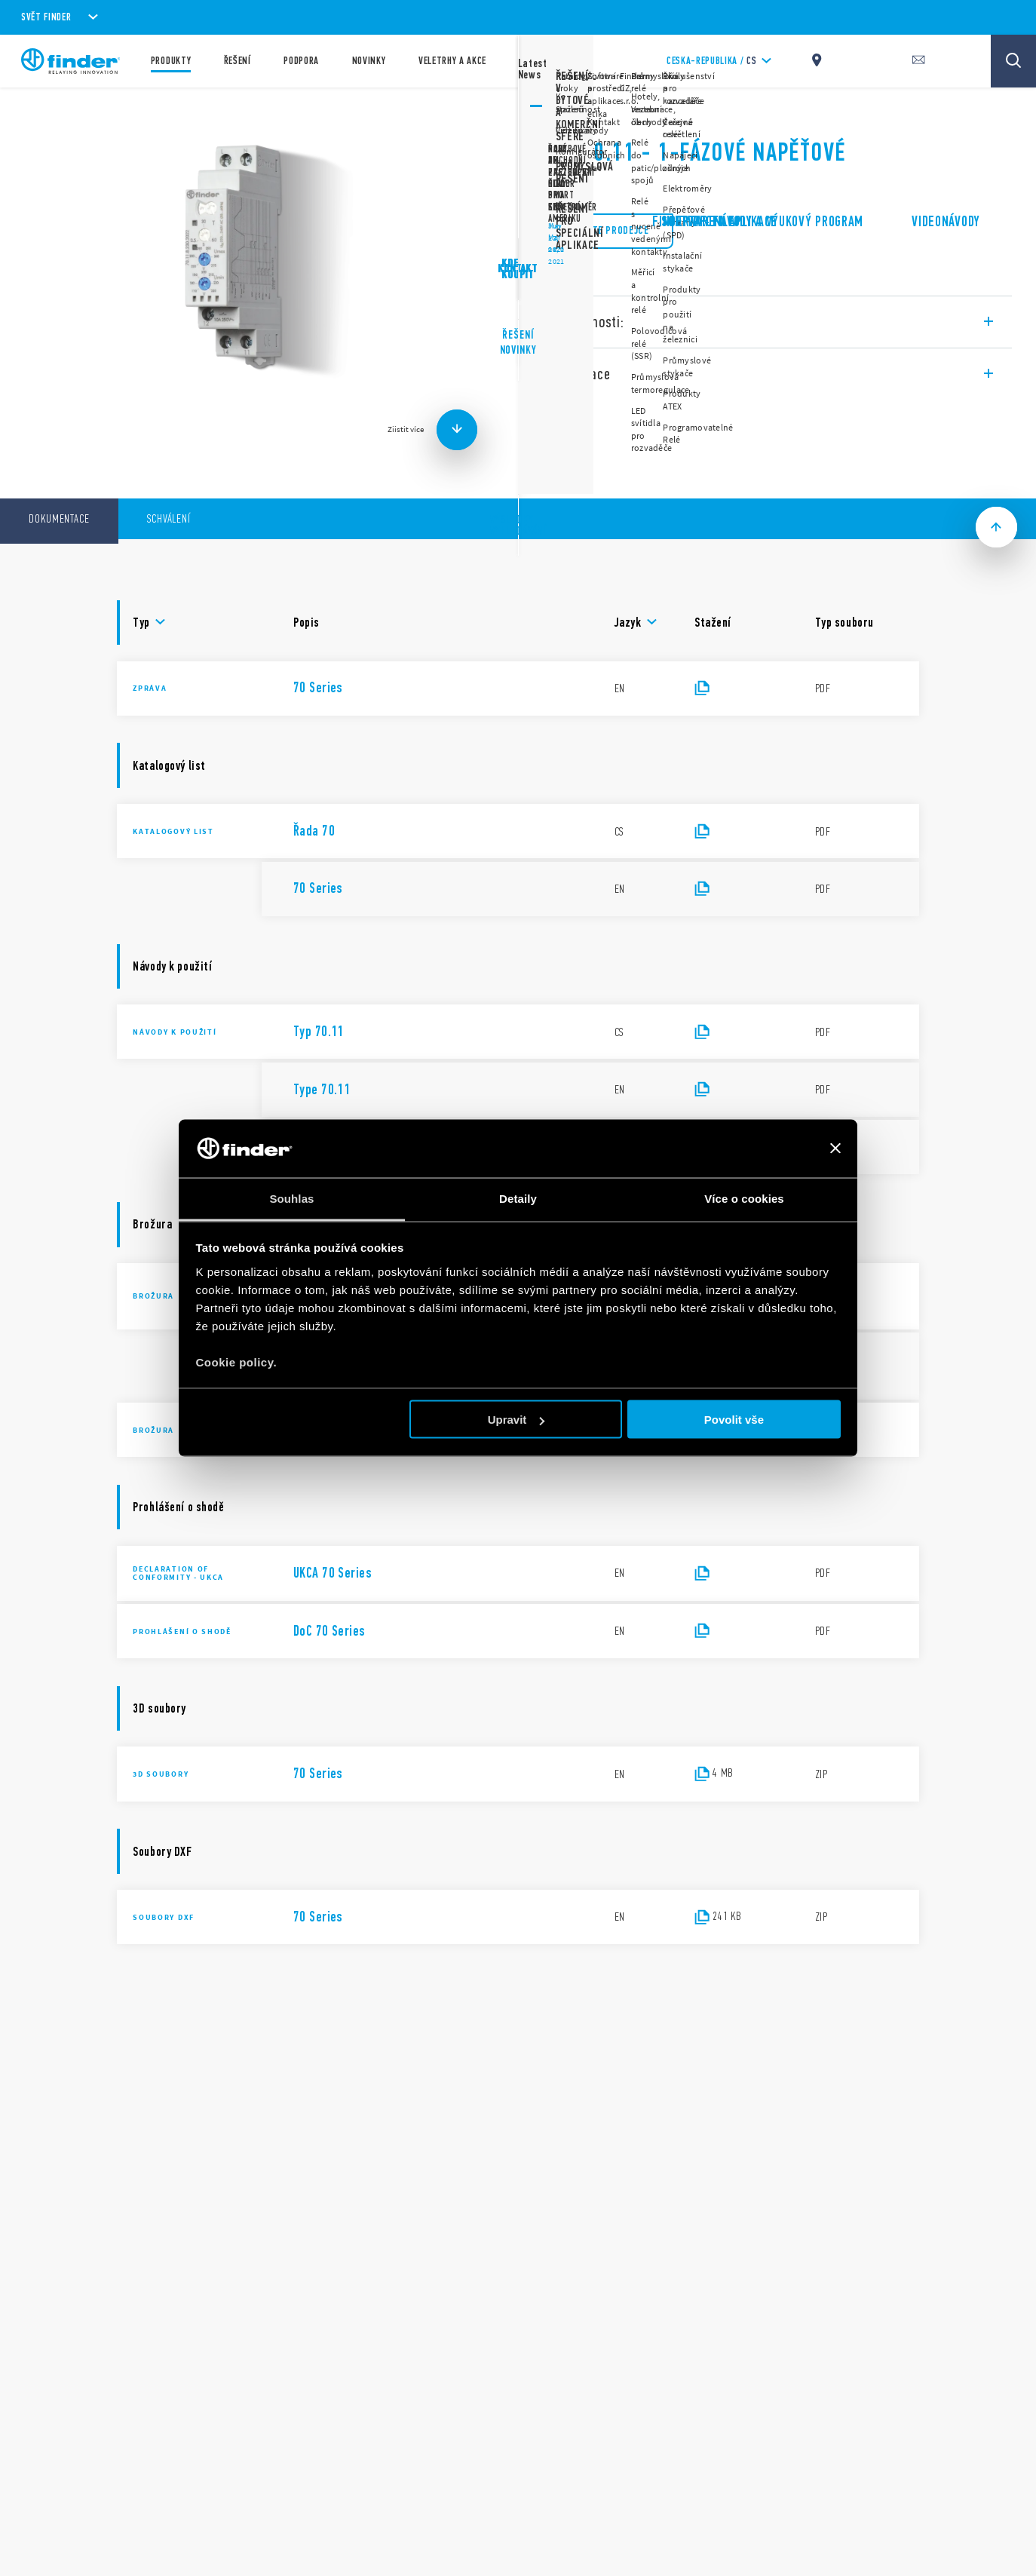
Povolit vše (734, 1419)
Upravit (516, 1419)
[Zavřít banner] (835, 1148)
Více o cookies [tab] (744, 1197)
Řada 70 (558, 113)
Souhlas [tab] (291, 1197)
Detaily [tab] (518, 1197)
